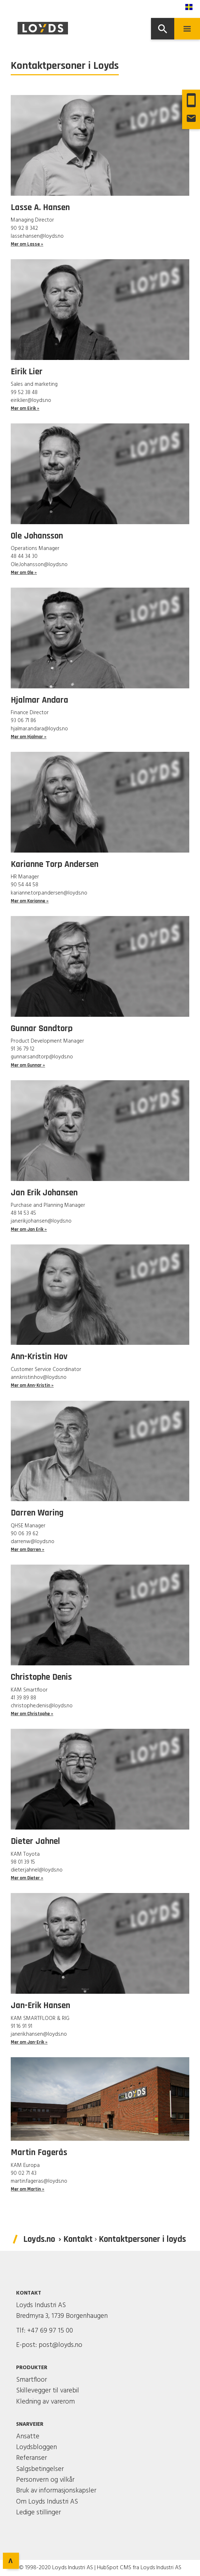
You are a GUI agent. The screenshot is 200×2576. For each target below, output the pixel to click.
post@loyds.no (60, 2345)
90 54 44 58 (24, 885)
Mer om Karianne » (30, 901)
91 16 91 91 (21, 2026)
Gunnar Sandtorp (42, 1028)
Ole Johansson (37, 536)
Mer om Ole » (24, 573)
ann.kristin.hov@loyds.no (39, 1377)
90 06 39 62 (24, 1533)
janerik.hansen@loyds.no (39, 2034)
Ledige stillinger (38, 2512)
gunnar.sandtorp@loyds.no (42, 1057)
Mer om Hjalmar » (29, 737)
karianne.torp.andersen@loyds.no (49, 893)
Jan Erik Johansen (44, 1193)
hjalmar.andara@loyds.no (39, 729)
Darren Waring (37, 1513)
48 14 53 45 (23, 1213)
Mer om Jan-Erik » (29, 2042)
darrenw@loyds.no (32, 1541)
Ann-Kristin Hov (39, 1356)
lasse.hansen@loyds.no (37, 236)
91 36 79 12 (22, 1049)
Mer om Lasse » (27, 244)
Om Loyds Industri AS (47, 2501)
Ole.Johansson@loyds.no (39, 564)
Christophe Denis (41, 1677)
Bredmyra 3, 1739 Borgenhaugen (62, 2316)
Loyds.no (39, 2239)
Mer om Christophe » (32, 1714)
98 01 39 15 (23, 1862)
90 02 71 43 (23, 2173)
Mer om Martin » (27, 2189)
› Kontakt (76, 2239)
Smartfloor (31, 2380)
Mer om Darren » (27, 1550)
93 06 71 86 (23, 720)
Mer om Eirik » (25, 408)
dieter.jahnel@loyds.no (37, 1870)
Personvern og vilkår (45, 2480)
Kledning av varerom (45, 2401)
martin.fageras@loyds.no (39, 2181)
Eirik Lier (27, 372)
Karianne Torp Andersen (54, 864)
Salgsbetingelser (40, 2469)
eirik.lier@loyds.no (31, 400)
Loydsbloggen (36, 2447)
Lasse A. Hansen (40, 207)
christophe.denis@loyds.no (42, 1706)
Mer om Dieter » (27, 1878)
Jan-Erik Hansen (40, 2005)
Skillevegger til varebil (47, 2390)
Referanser (31, 2458)
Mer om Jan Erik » (29, 1230)
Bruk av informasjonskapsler (56, 2490)
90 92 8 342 (24, 228)
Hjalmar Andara (39, 700)
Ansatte (27, 2436)
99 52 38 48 (24, 392)
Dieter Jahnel (35, 1841)
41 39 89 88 (23, 1698)
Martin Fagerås (39, 2152)
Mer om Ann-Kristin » (32, 1385)
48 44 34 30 (24, 556)
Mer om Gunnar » (28, 1065)
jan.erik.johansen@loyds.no (41, 1221)
